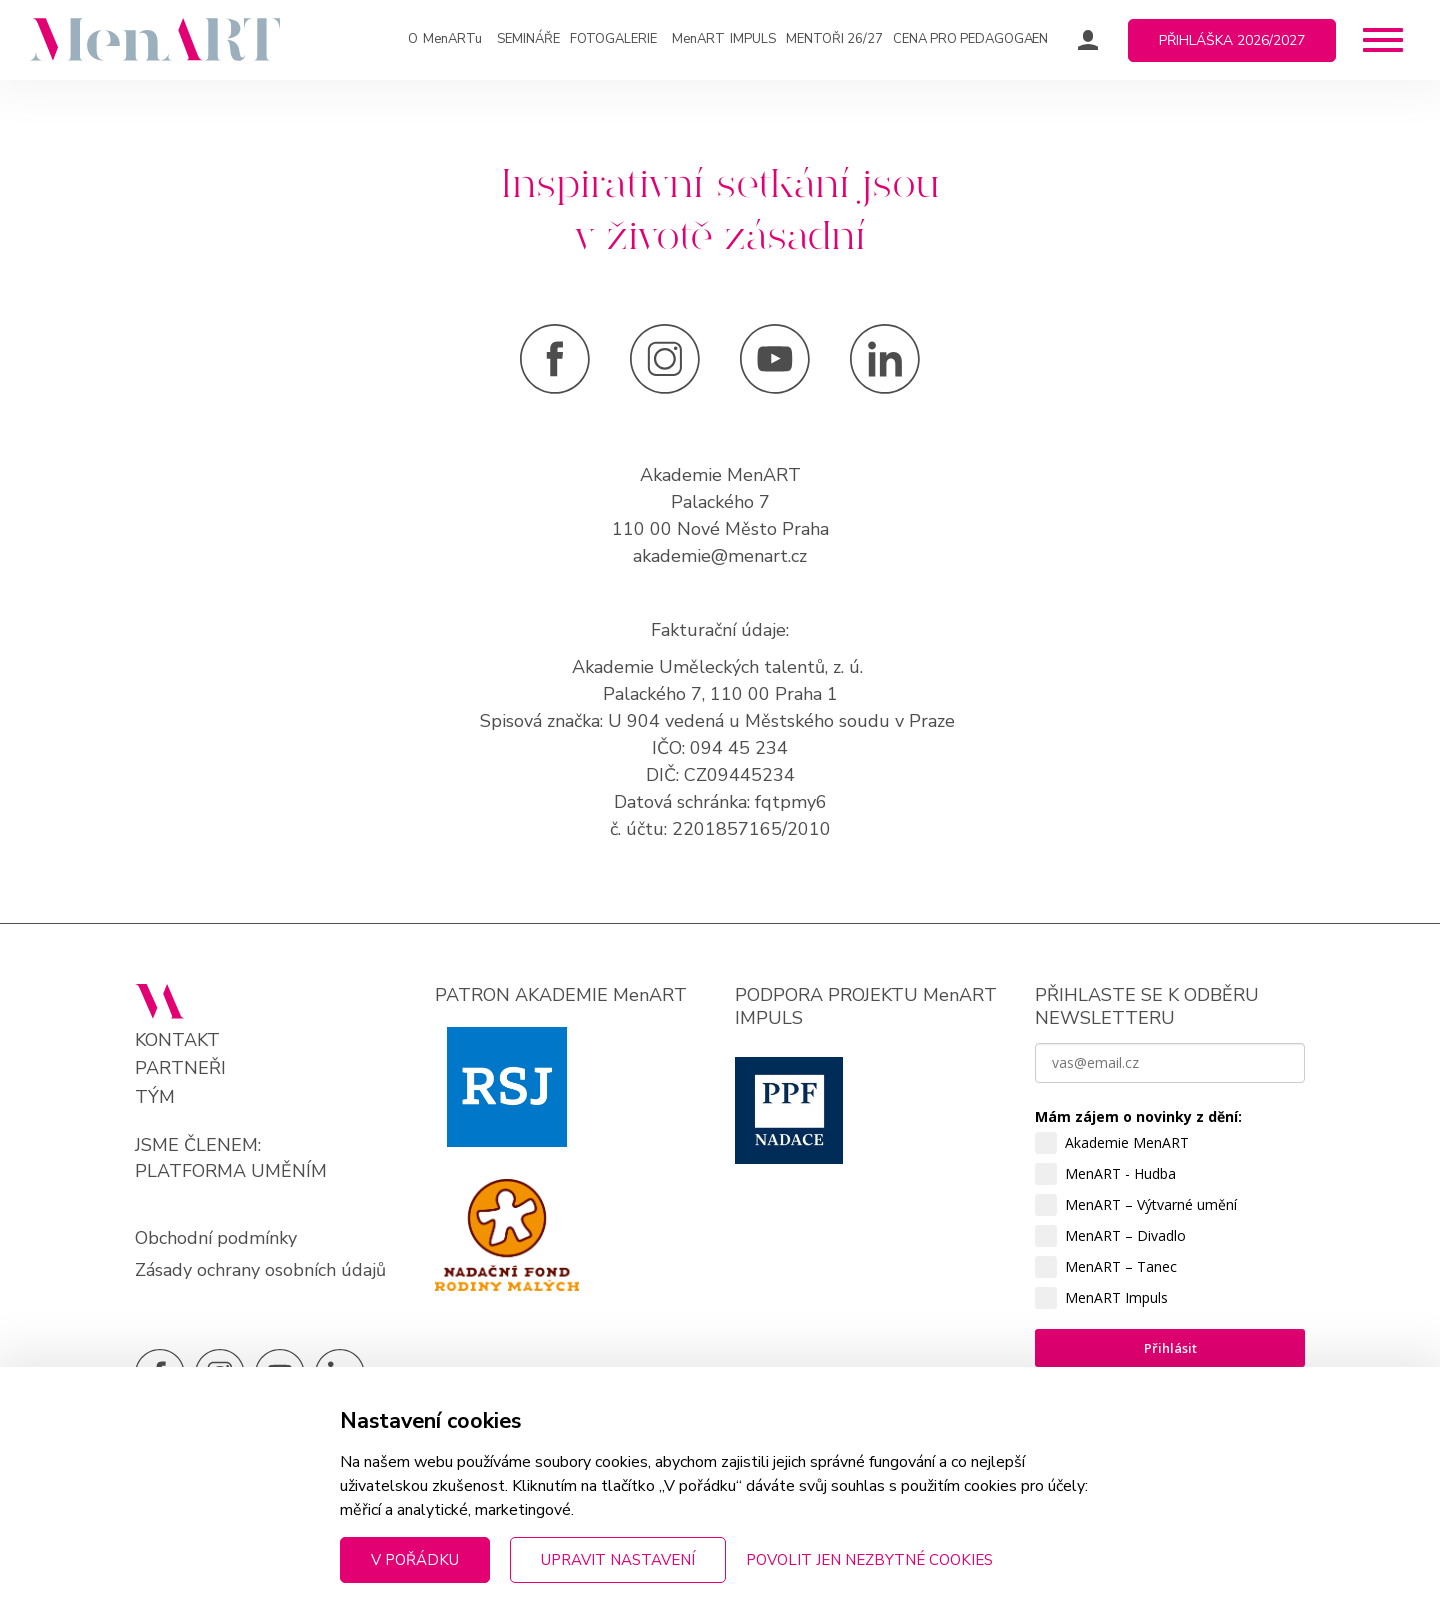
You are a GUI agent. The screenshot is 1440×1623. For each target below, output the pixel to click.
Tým (155, 1097)
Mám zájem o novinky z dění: (1138, 1116)
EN (1040, 39)
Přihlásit (1170, 1348)
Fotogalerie (613, 39)
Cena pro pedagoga (963, 39)
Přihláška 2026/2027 (1232, 40)
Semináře (528, 39)
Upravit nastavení (618, 1560)
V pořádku (415, 1560)
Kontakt (177, 1040)
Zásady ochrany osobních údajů (260, 1270)
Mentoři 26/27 (834, 39)
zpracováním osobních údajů (1133, 1518)
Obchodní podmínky (216, 1238)
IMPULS (724, 40)
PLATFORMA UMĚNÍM (231, 1171)
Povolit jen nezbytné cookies (869, 1560)
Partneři (180, 1068)
